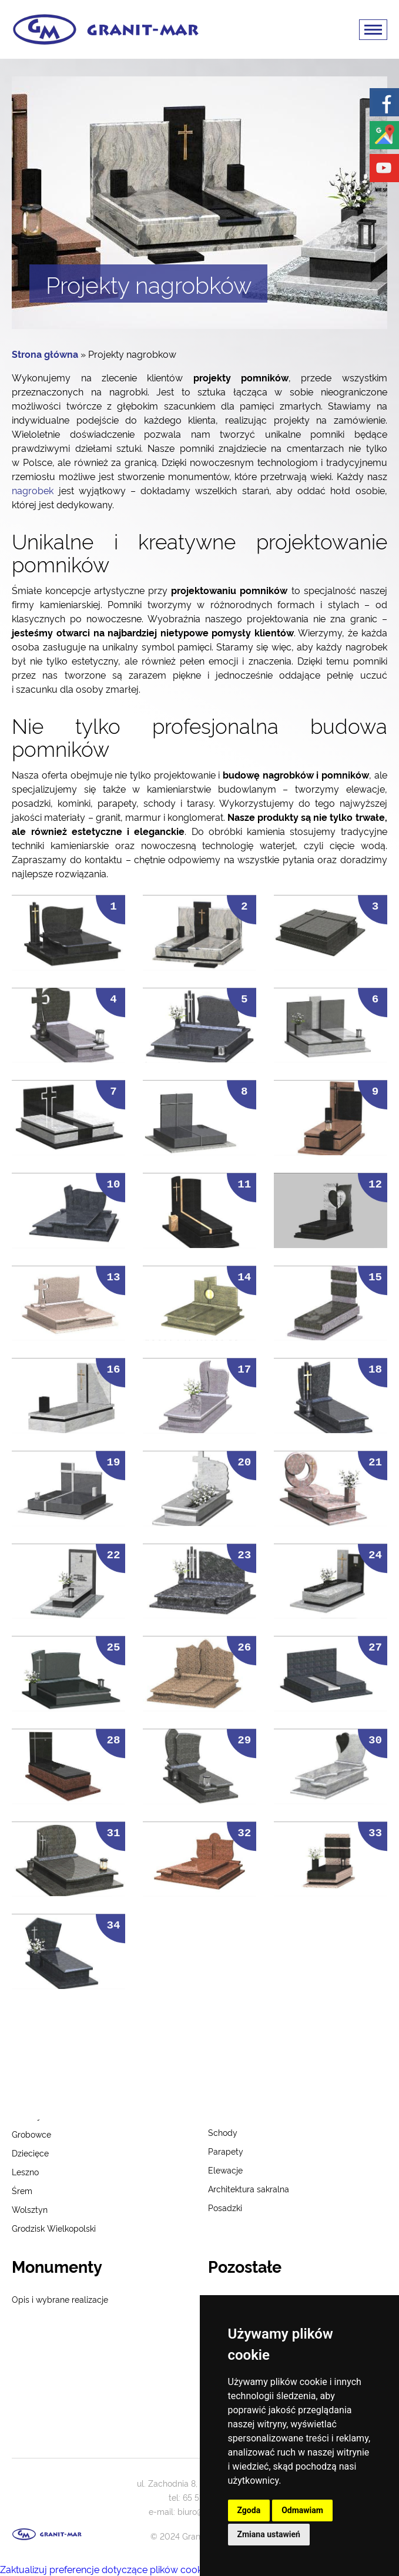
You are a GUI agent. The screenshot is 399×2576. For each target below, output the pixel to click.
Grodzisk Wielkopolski (54, 2227)
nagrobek (32, 490)
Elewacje (225, 2169)
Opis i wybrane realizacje (60, 2299)
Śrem (22, 2190)
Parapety (225, 2150)
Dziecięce (30, 2152)
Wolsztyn (30, 2209)
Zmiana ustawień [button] (268, 2534)
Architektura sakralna (248, 2188)
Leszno (25, 2171)
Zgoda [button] (249, 2510)
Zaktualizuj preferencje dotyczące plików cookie (104, 2568)
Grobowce (31, 2133)
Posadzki (225, 2207)
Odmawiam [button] (302, 2510)
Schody (222, 2132)
